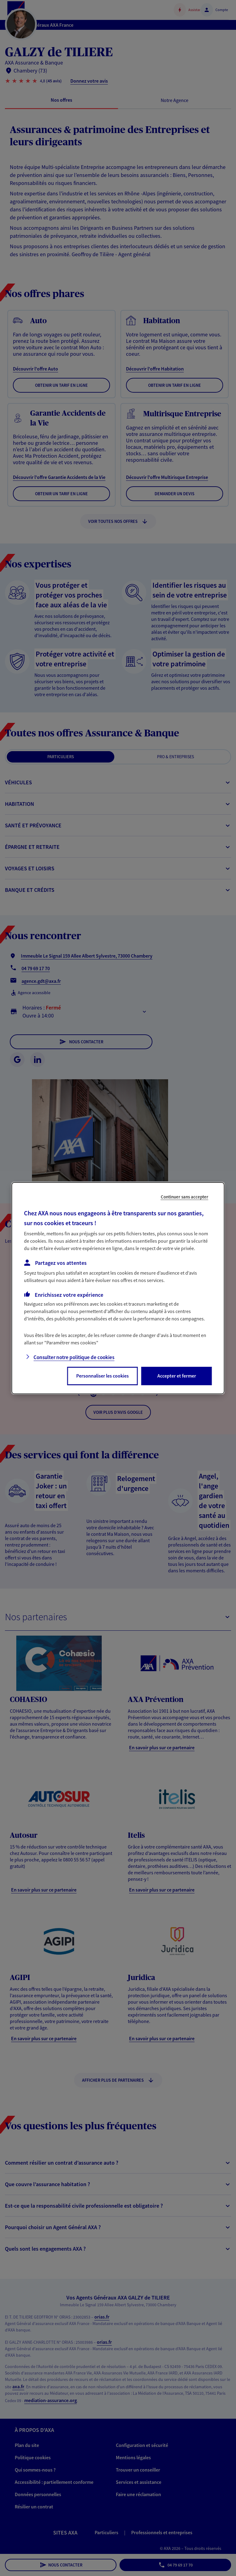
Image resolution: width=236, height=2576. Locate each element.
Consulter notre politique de (73, 1357)
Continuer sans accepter (184, 1196)
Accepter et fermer (176, 1376)
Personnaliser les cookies (102, 1376)
